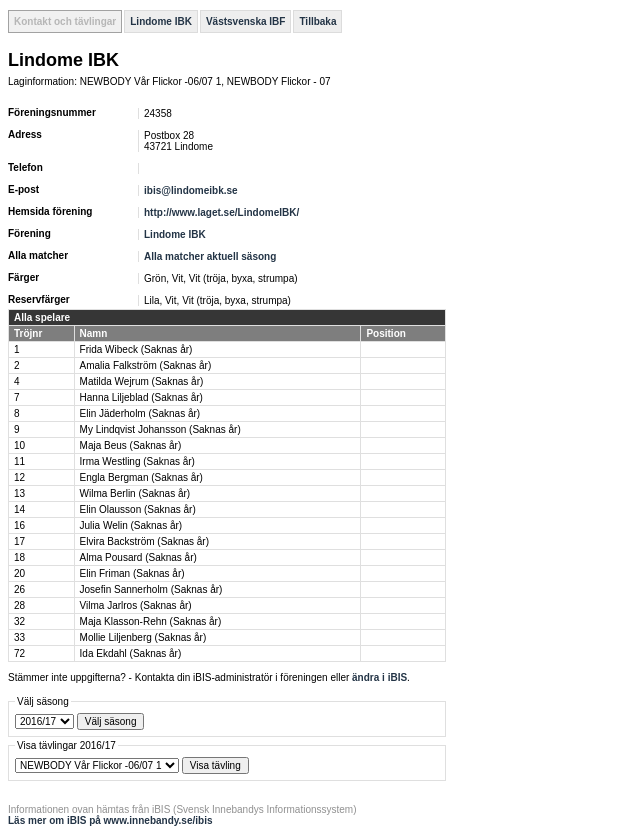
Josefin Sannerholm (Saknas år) (151, 589)
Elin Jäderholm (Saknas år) (140, 413)
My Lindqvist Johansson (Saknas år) (160, 429)
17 (19, 541)
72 (19, 653)
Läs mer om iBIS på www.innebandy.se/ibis (110, 820)
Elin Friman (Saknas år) (132, 573)
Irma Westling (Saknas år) (137, 461)
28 (19, 605)
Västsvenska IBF (246, 21)
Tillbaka (317, 21)
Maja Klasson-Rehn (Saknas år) (151, 621)
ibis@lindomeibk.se (191, 190)
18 (19, 557)
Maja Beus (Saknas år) (131, 445)
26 (19, 589)
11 (19, 461)
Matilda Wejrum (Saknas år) (142, 381)
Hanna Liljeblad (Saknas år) (141, 397)
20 (19, 573)
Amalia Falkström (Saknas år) (146, 365)
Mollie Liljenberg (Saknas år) (143, 637)
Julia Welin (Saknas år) (131, 525)
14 (19, 509)
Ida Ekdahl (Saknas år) (131, 653)
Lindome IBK (161, 21)
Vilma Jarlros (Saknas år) (136, 605)
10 (19, 445)
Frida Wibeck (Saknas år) (136, 349)
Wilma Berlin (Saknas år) (135, 493)
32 (19, 621)
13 (19, 493)
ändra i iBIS (379, 677)
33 (19, 637)
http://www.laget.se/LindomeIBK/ (221, 212)
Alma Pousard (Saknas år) (138, 557)
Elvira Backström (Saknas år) (144, 541)
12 (19, 477)
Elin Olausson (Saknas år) (138, 509)
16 (19, 525)
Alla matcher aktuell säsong (210, 256)
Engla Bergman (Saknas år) (141, 477)
